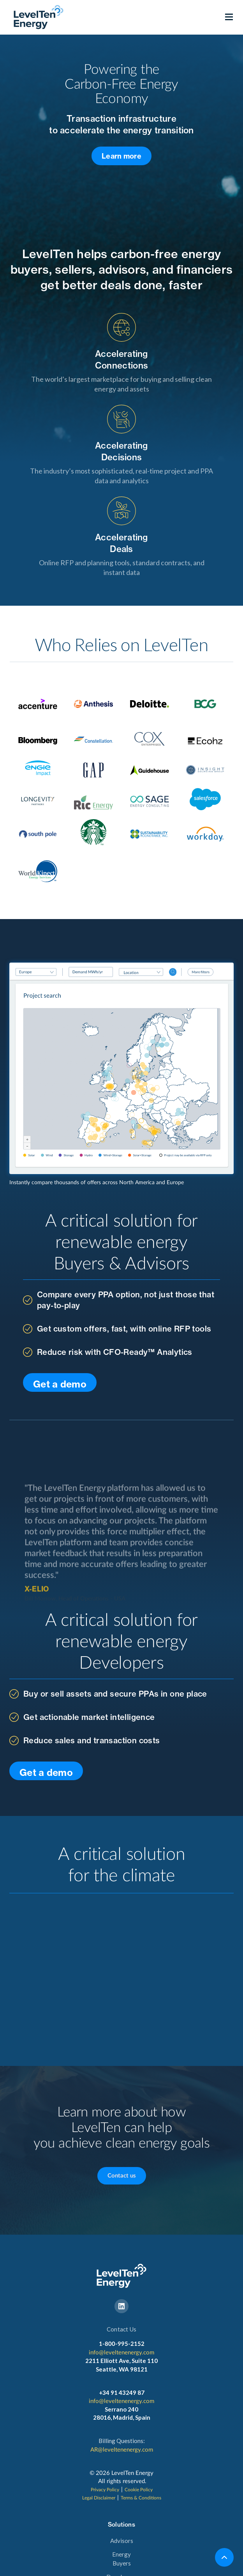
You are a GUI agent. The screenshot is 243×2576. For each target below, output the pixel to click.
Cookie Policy (139, 2489)
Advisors (121, 2540)
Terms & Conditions (141, 2498)
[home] (36, 17)
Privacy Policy (105, 2489)
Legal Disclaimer (98, 2498)
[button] (229, 17)
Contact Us (121, 2329)
